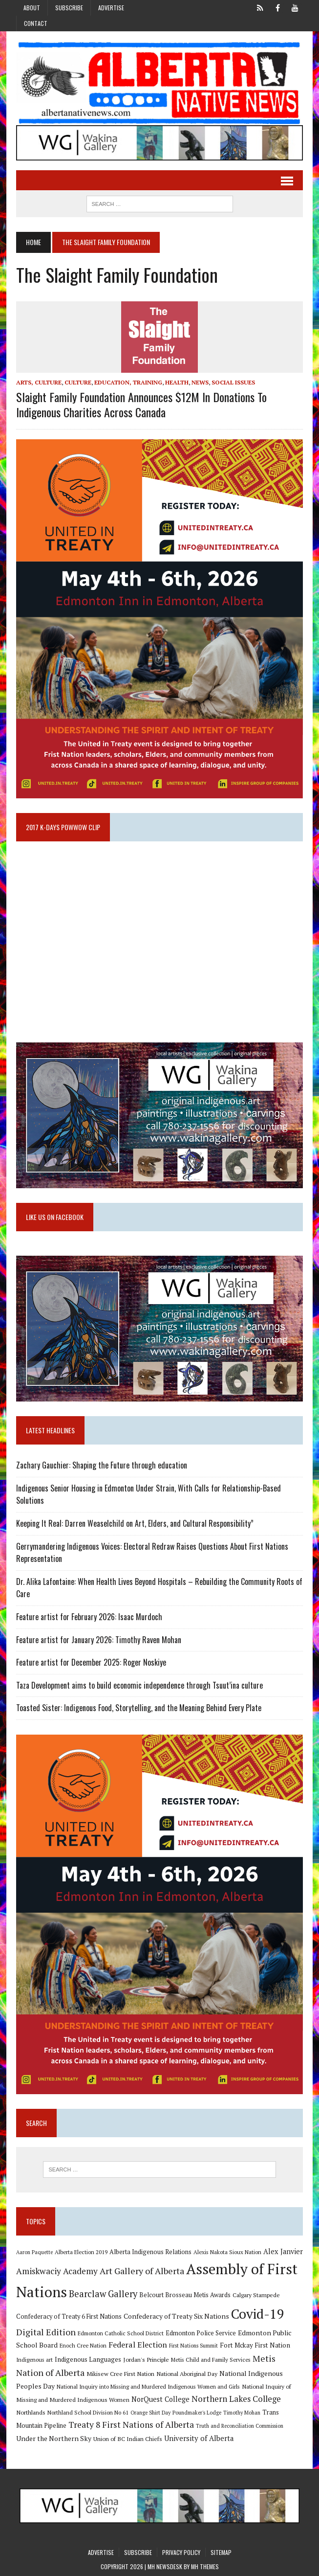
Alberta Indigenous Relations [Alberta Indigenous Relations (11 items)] (150, 2252)
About (31, 7)
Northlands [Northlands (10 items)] (30, 2412)
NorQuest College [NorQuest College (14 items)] (160, 2399)
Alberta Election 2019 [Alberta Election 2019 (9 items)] (81, 2252)
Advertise (111, 7)
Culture (77, 382)
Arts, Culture (39, 382)
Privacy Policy (181, 2552)
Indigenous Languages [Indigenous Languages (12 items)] (88, 2359)
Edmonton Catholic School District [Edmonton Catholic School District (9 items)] (121, 2333)
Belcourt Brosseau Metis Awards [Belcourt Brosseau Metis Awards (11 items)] (185, 2295)
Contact (35, 23)
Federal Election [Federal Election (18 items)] (137, 2344)
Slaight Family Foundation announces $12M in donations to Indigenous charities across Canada (141, 404)
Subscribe (69, 7)
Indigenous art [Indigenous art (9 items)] (34, 2359)
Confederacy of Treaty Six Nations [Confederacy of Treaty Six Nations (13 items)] (176, 2316)
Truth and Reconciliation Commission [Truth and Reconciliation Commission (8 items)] (239, 2425)
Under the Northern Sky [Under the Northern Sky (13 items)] (53, 2438)
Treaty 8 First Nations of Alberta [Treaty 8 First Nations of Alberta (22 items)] (131, 2424)
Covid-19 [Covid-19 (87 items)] (257, 2314)
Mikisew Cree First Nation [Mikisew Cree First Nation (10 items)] (120, 2373)
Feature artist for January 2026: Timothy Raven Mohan (98, 1640)
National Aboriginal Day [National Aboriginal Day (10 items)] (186, 2373)
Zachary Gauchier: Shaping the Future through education (101, 1465)
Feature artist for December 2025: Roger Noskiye (91, 1662)
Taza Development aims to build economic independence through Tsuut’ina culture (139, 1685)
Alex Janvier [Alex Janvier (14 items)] (283, 2251)
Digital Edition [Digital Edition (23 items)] (46, 2332)
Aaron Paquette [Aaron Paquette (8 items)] (34, 2252)
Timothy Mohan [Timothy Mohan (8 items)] (241, 2412)
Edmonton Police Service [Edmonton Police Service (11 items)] (201, 2333)
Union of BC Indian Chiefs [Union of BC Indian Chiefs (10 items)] (127, 2438)
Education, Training (128, 382)
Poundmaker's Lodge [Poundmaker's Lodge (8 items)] (196, 2412)
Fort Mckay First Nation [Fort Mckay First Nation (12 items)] (255, 2345)
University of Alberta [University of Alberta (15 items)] (199, 2438)
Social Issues (233, 382)
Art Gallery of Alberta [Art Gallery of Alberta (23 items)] (142, 2271)
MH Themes (205, 2566)
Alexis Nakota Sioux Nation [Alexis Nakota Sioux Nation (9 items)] (227, 2252)
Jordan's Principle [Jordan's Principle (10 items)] (146, 2359)
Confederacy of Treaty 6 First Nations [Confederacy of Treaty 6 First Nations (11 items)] (69, 2316)
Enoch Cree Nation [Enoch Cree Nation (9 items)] (83, 2345)
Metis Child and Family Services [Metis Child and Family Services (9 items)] (211, 2359)
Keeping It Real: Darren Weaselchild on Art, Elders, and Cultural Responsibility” (135, 1523)
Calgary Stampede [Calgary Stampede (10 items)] (256, 2295)
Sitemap (221, 2552)
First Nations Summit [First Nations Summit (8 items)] (193, 2345)
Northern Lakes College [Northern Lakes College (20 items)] (236, 2398)
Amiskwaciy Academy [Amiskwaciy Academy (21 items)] (57, 2271)
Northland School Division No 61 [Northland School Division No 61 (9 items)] (87, 2412)
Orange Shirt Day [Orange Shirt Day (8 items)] (150, 2412)
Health (177, 382)
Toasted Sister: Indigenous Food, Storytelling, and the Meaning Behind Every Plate (138, 1708)
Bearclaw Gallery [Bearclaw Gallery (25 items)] (103, 2294)
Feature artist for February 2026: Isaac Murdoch (89, 1617)
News (200, 382)
